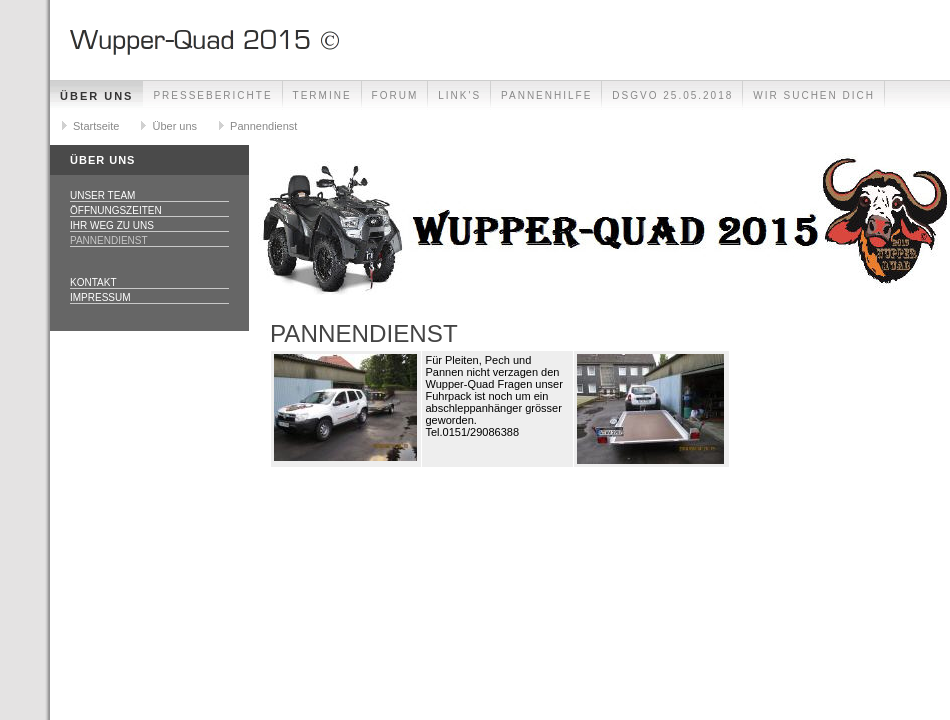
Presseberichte (212, 95)
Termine (322, 95)
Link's (459, 95)
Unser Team (102, 195)
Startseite (96, 126)
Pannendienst (263, 126)
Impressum (100, 297)
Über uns (96, 96)
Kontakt (93, 282)
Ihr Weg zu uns (112, 225)
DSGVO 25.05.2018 (672, 95)
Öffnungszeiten (116, 210)
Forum (395, 95)
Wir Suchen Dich (814, 95)
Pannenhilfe (546, 95)
